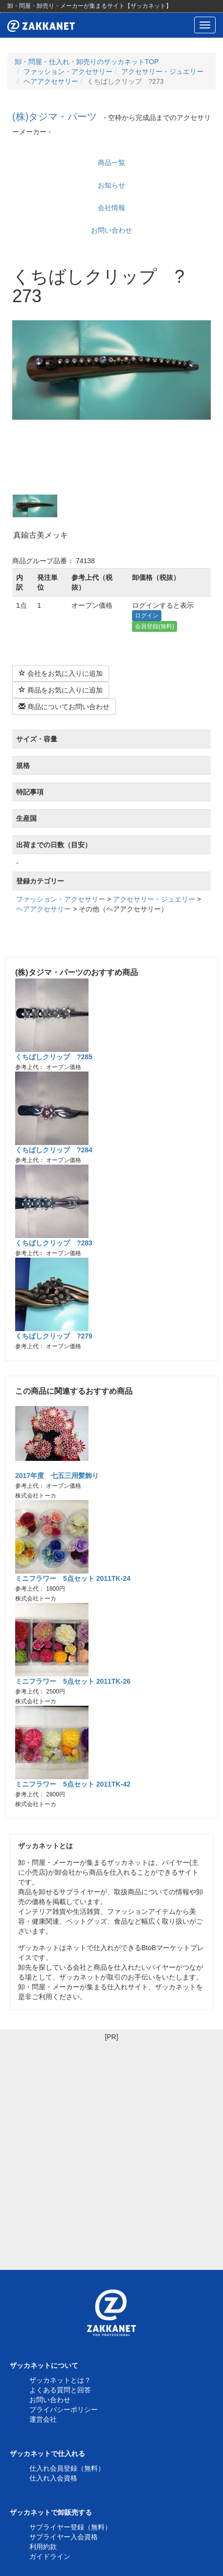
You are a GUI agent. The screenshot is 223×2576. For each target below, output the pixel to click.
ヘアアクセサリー (50, 81)
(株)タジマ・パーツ (54, 116)
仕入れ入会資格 (53, 2478)
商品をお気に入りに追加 (61, 690)
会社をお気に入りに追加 (61, 673)
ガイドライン (49, 2556)
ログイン (146, 615)
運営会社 (43, 2419)
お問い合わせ (111, 230)
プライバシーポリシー (63, 2409)
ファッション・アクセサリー (67, 71)
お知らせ (111, 185)
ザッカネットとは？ (60, 2380)
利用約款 (43, 2547)
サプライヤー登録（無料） (70, 2527)
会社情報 (111, 208)
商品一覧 (111, 163)
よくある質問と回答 (60, 2390)
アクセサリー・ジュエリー (162, 71)
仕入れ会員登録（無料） (67, 2468)
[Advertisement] (111, 2153)
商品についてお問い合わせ (64, 707)
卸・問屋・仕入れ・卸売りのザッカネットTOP (87, 62)
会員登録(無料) (154, 626)
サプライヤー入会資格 (63, 2537)
